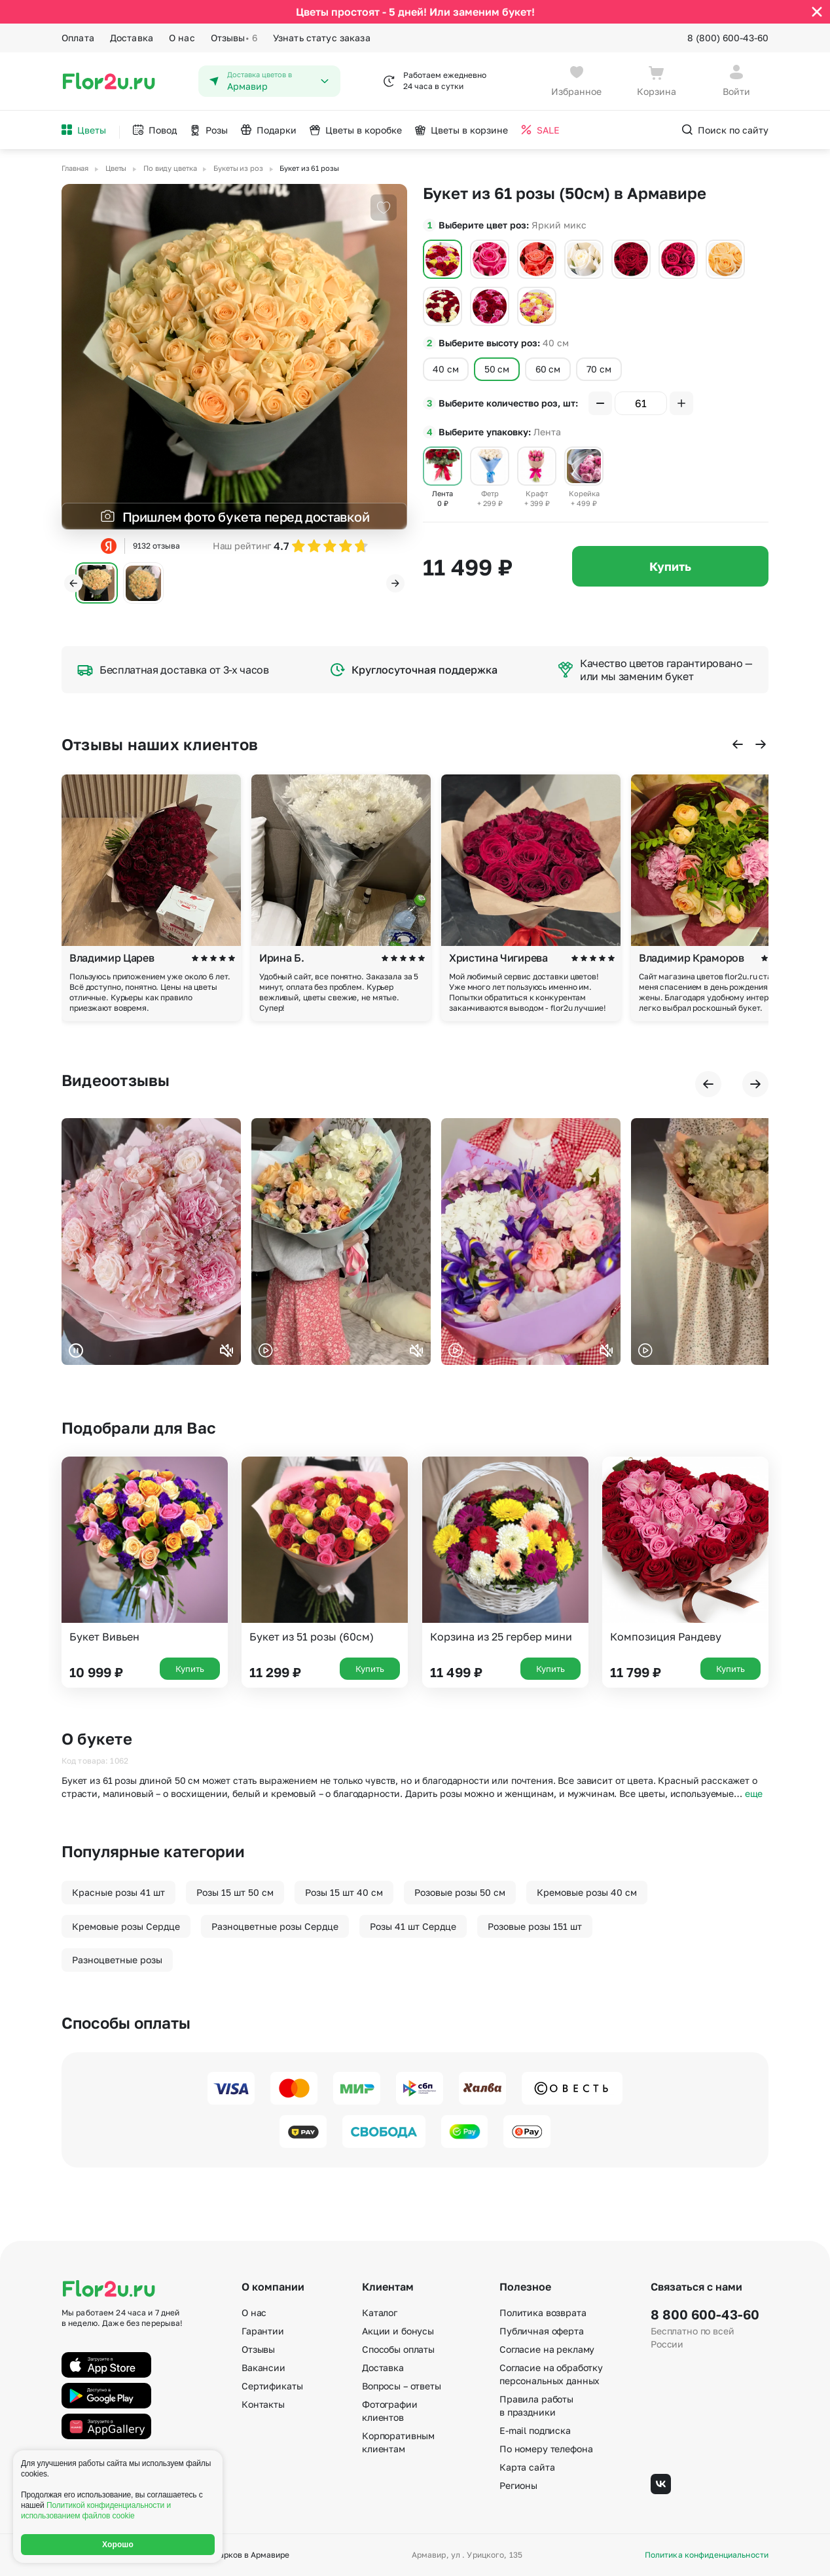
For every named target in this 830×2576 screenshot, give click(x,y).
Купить (670, 566)
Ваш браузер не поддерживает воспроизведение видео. (151, 1241)
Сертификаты (272, 2385)
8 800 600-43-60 (705, 2314)
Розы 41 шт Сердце (413, 1926)
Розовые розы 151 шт (535, 1926)
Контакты (263, 2404)
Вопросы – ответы (401, 2385)
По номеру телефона (545, 2448)
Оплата (78, 37)
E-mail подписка (535, 2430)
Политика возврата (542, 2312)
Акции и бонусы (398, 2330)
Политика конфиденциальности (706, 2555)
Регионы (518, 2485)
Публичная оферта (541, 2330)
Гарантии (263, 2330)
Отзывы (234, 38)
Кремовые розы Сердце (126, 1926)
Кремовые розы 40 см (587, 1892)
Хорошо (118, 2544)
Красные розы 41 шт (118, 1892)
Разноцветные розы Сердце (274, 1926)
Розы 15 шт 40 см (344, 1892)
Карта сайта (526, 2467)
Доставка (131, 37)
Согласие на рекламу (546, 2349)
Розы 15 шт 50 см (235, 1892)
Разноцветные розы (117, 1959)
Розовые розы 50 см (459, 1892)
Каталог (379, 2312)
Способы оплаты (398, 2349)
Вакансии (263, 2367)
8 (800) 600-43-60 (727, 37)
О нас (182, 37)
